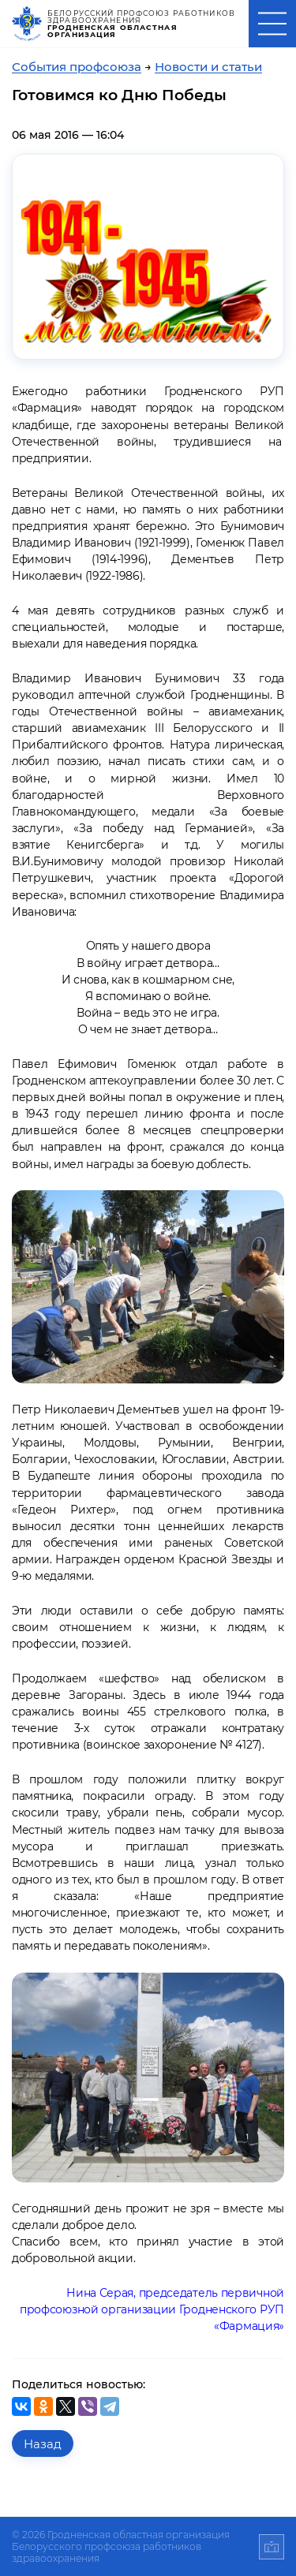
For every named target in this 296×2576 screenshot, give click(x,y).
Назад (43, 2443)
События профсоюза (76, 66)
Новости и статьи (208, 66)
